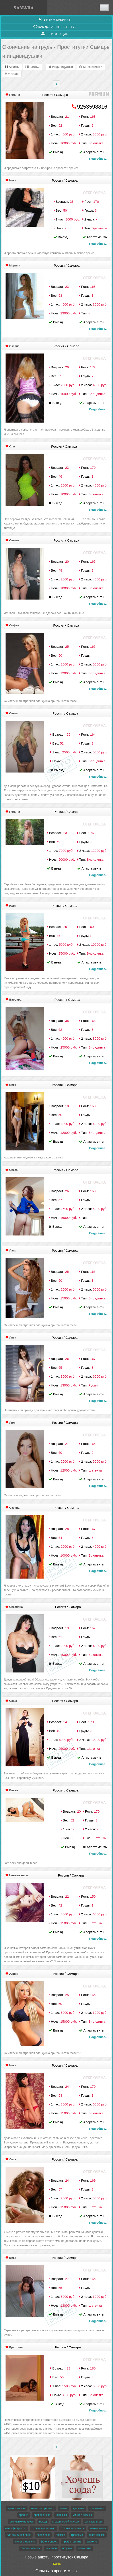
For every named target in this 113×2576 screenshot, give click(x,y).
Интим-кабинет (55, 20)
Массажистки (90, 67)
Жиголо (12, 73)
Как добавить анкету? (54, 27)
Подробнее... (98, 158)
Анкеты (12, 67)
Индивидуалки (61, 67)
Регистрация (54, 34)
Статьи (32, 67)
